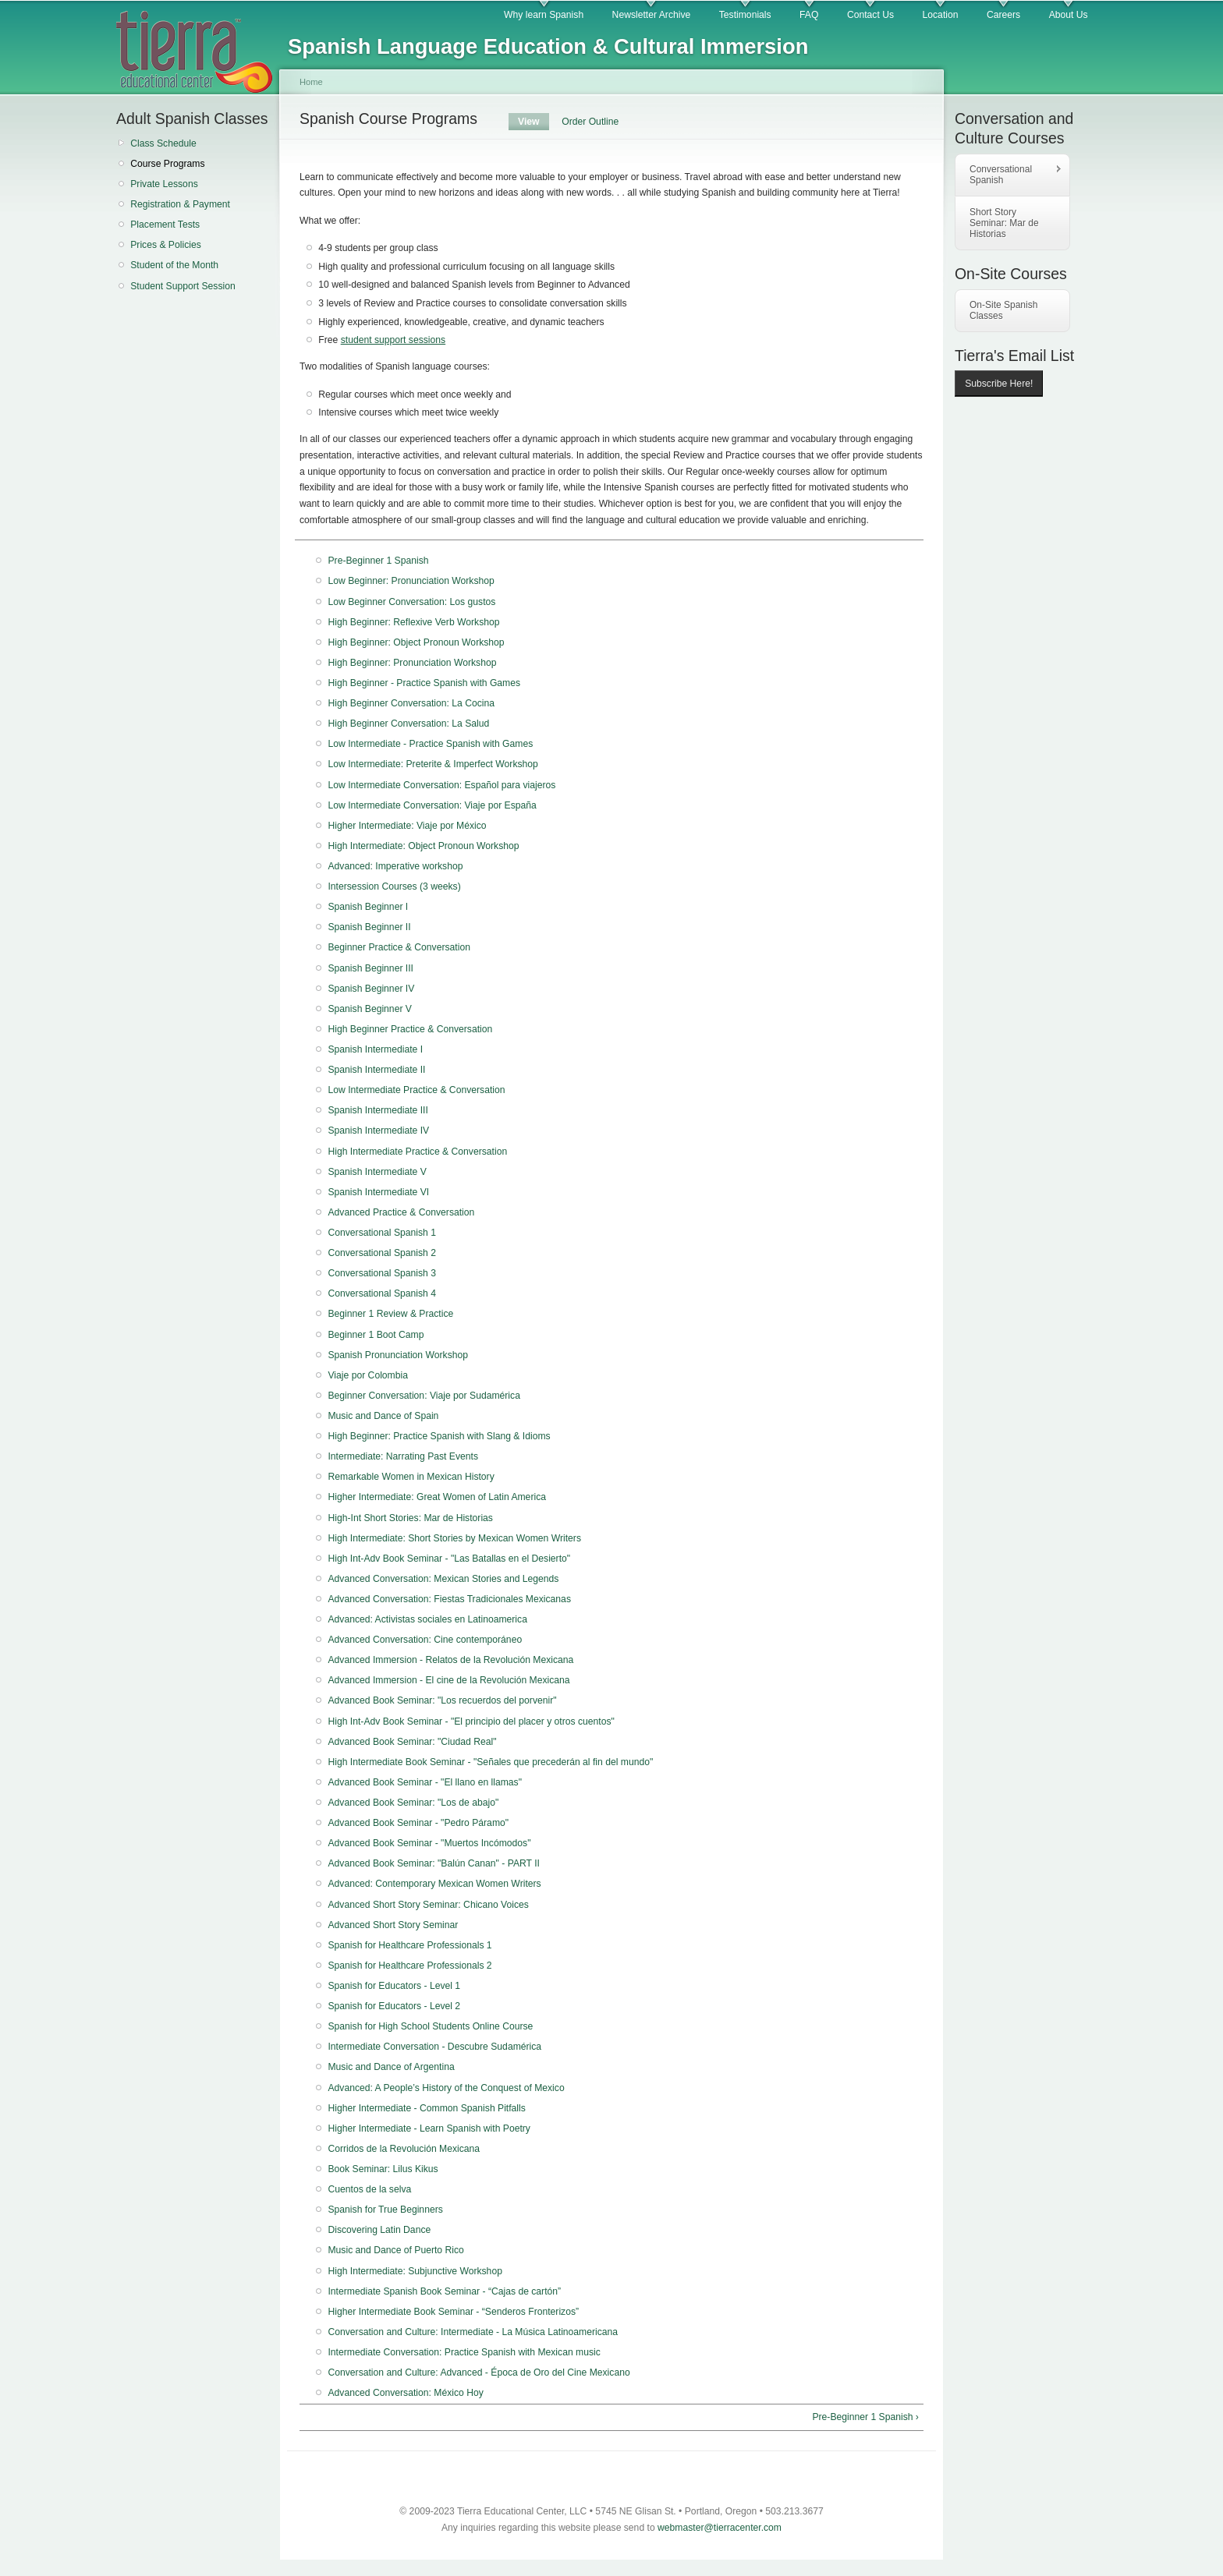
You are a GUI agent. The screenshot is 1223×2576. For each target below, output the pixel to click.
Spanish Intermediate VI (378, 1192)
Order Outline (590, 121)
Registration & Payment (180, 204)
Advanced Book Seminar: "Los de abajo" (413, 1802)
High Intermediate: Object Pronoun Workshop (423, 845)
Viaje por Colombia (368, 1375)
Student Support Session (183, 286)
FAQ (808, 14)
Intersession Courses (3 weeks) (394, 886)
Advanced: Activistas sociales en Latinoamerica (427, 1619)
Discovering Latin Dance (379, 2229)
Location (941, 14)
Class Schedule (163, 143)
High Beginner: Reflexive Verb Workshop (413, 622)
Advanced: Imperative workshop (395, 866)
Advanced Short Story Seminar (393, 1925)
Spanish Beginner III (370, 968)
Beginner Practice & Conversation (399, 947)
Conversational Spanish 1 (382, 1232)
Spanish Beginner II (369, 927)
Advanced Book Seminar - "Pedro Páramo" (418, 1822)
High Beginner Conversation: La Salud (408, 723)
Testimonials (745, 14)
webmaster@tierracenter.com (720, 2527)
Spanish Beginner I (368, 906)
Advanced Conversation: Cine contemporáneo (425, 1639)
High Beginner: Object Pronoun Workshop (416, 642)
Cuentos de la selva (369, 2189)
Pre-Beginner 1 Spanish (378, 560)
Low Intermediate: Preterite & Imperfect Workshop (432, 764)
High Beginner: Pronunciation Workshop (412, 662)
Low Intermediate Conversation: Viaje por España (432, 805)
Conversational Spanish (1008, 175)
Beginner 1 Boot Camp (376, 1334)
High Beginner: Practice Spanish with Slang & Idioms (439, 1436)
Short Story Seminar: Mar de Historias (1004, 223)
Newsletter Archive (651, 14)
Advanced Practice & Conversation (401, 1212)
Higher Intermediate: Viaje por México (407, 825)
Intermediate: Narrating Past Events (403, 1456)
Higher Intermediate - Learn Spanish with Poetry (429, 2128)
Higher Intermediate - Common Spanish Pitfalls (426, 2108)
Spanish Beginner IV (371, 988)
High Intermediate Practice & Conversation (417, 1151)
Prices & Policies (165, 244)
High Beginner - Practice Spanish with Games (424, 683)
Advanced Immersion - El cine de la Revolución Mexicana (448, 1680)
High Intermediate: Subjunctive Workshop (415, 2271)
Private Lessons (164, 184)
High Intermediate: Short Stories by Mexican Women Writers (454, 1538)
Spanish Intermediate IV (378, 1130)
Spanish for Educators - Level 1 (394, 1985)
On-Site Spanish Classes (1003, 310)
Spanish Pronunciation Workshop (398, 1355)
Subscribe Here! (999, 383)
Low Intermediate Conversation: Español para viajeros (441, 785)
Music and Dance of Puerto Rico (395, 2250)
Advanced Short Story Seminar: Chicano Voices (428, 1904)
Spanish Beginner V (369, 1008)
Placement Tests (165, 224)
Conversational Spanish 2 (382, 1252)
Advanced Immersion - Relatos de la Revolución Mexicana (450, 1659)
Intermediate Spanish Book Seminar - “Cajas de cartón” (444, 2291)
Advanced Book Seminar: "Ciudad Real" (412, 1741)
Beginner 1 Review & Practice (390, 1313)
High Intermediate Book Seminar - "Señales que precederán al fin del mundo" (490, 1762)
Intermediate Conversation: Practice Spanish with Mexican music (464, 2352)
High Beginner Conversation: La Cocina (411, 703)
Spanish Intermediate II (376, 1069)
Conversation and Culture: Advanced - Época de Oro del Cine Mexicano (478, 2372)
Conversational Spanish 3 (382, 1273)
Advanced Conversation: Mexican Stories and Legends (443, 1578)
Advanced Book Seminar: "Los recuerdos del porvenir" (442, 1700)
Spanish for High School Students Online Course (430, 2026)
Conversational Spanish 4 (382, 1293)
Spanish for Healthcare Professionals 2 (409, 1965)
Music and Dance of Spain (383, 1415)
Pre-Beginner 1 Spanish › (865, 2416)
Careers (1003, 14)
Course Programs (167, 163)
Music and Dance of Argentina (391, 2066)
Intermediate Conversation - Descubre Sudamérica (434, 2046)
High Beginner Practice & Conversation (410, 1029)
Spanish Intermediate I (375, 1049)
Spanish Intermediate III (377, 1110)
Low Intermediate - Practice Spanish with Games (430, 743)
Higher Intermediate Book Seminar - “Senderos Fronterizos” (453, 2311)
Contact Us (870, 14)
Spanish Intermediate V (377, 1171)
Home (311, 82)
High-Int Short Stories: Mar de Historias (410, 1518)
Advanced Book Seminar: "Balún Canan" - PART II (434, 1863)
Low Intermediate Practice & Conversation (416, 1090)
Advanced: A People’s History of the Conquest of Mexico (446, 2087)
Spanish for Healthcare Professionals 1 (409, 1945)
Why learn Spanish (543, 14)
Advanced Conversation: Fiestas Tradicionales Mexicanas (449, 1599)
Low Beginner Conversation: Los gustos (411, 601)
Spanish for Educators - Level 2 (394, 2006)
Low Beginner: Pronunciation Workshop (411, 580)
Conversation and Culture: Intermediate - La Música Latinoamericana (473, 2332)
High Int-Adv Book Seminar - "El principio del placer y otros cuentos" (471, 1721)
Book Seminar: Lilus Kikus (383, 2169)
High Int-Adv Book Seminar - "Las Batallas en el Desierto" (449, 1558)
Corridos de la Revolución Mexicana (404, 2148)
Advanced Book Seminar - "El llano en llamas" (425, 1782)
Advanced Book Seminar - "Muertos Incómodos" (429, 1843)
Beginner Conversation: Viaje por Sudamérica (423, 1395)
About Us (1068, 14)
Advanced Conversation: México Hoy (405, 2392)
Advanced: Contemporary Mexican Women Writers (434, 1883)
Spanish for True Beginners (385, 2209)
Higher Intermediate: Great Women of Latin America (437, 1496)
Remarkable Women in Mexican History (411, 1476)
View (533, 121)
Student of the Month (174, 265)
